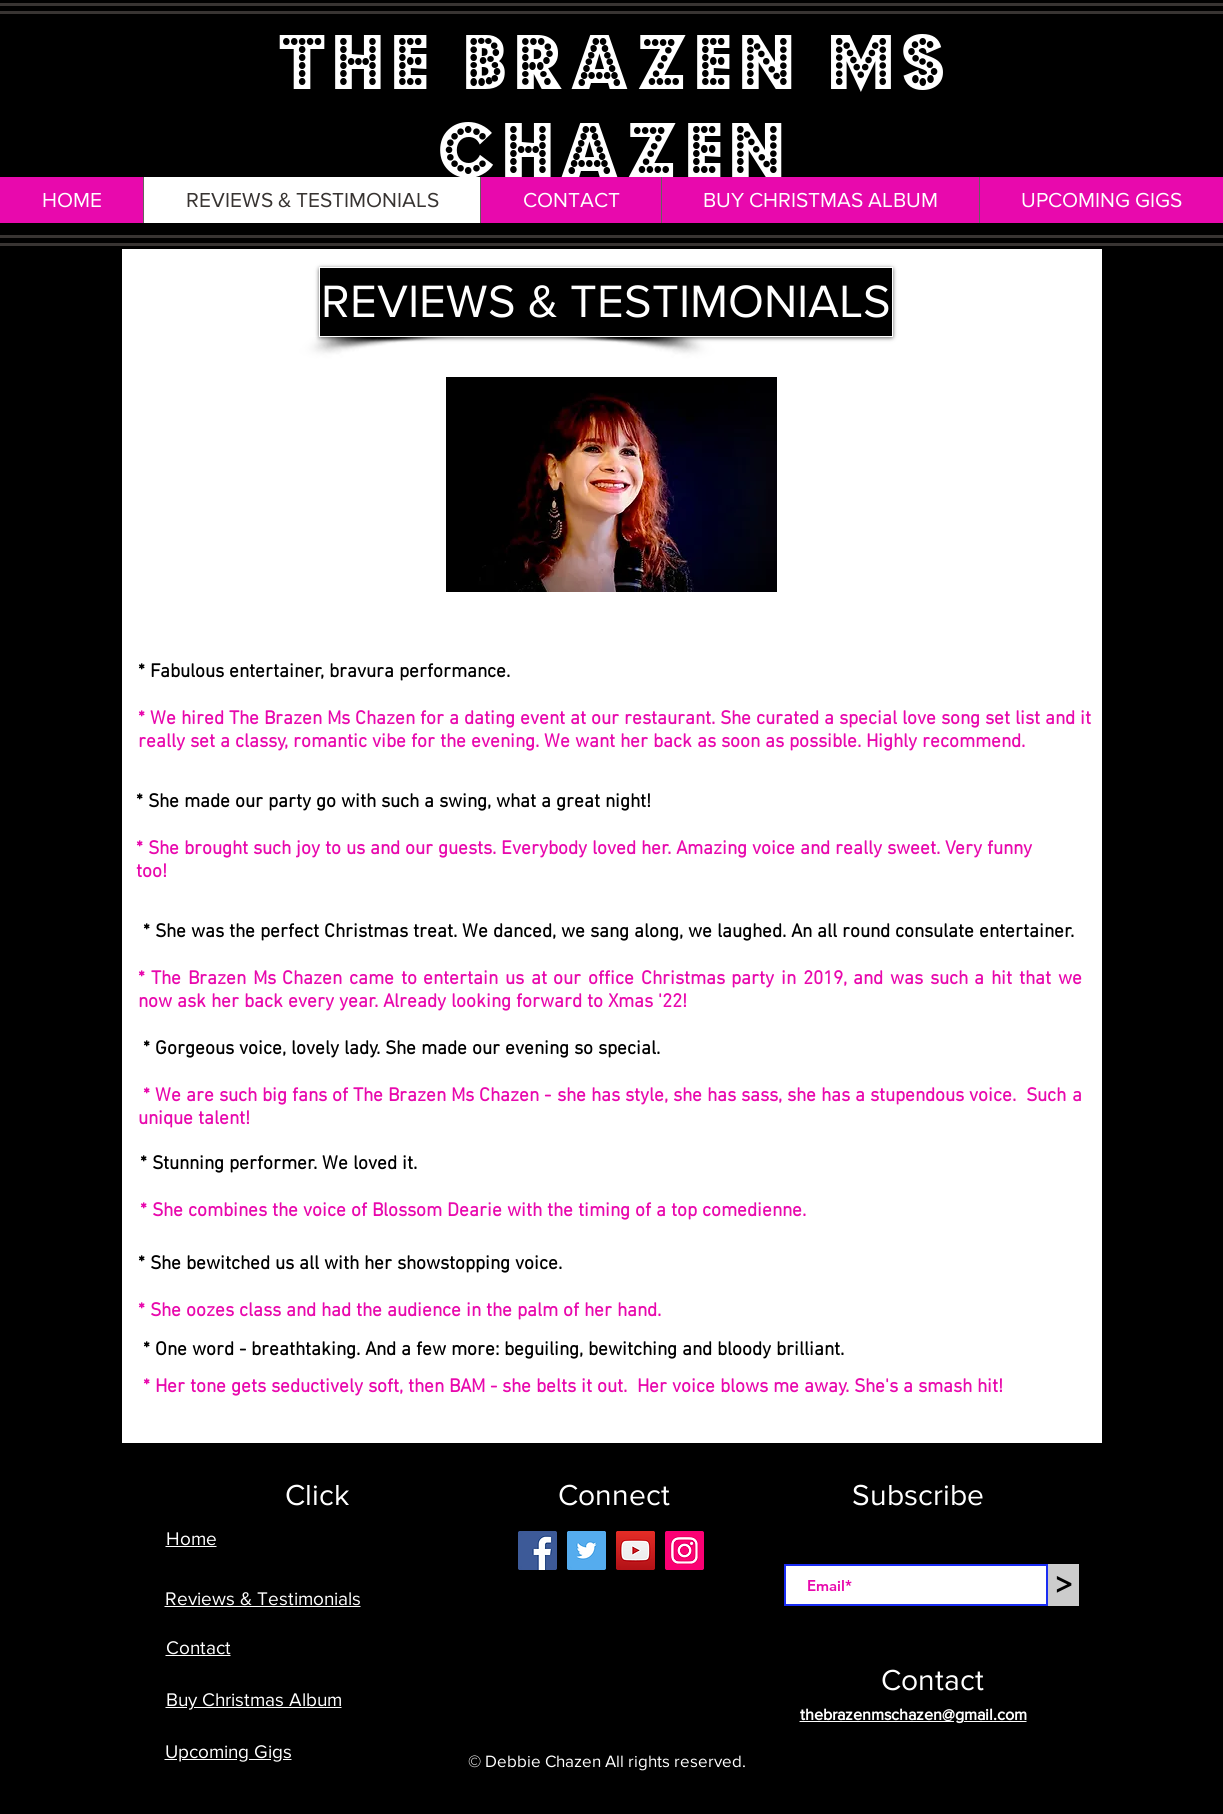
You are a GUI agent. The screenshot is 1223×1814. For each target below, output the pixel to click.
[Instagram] (684, 1550)
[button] (507, 302)
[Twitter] (586, 1550)
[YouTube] (635, 1550)
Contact (198, 1647)
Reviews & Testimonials (263, 1598)
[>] (1063, 1585)
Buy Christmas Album (254, 1699)
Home (191, 1538)
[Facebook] (537, 1550)
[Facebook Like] (622, 1671)
